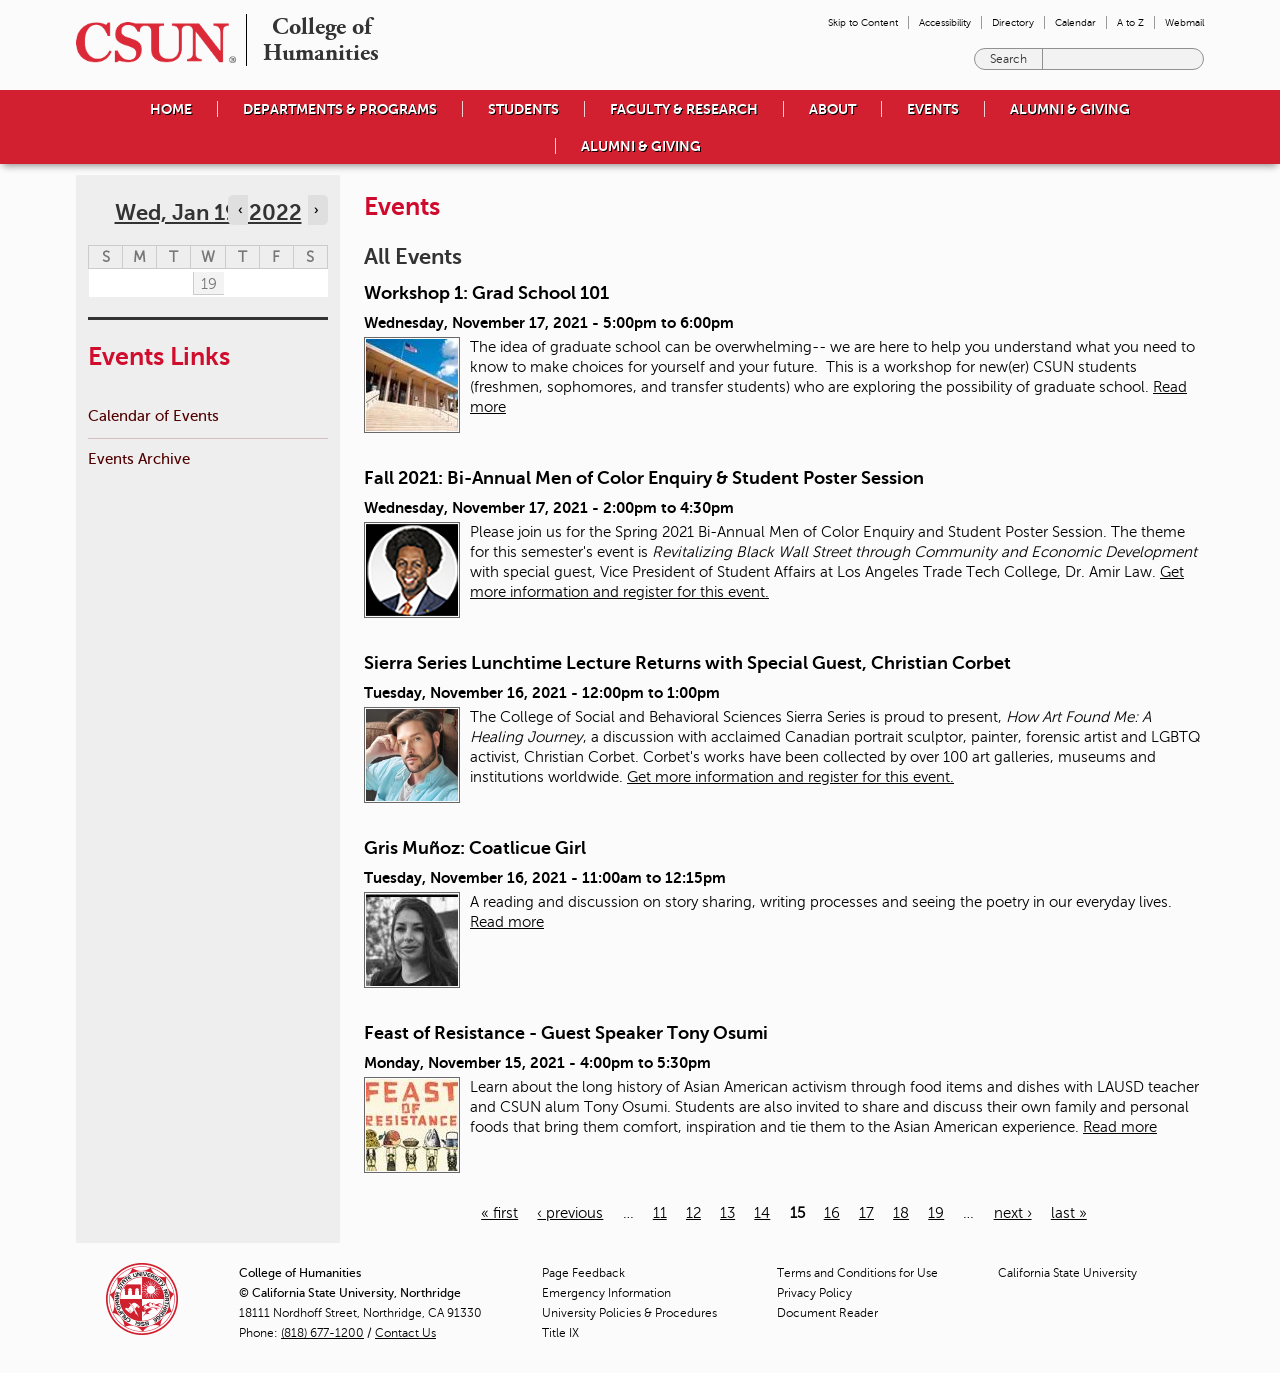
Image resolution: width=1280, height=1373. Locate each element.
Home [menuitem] (171, 109)
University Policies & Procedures (629, 1313)
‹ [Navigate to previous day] (240, 210)
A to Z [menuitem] (1130, 22)
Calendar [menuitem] (1075, 22)
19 (936, 1213)
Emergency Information (606, 1293)
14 (762, 1213)
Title (560, 1333)
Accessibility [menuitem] (945, 22)
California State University (1067, 1273)
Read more (507, 922)
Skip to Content (863, 22)
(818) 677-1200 (322, 1333)
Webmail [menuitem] (1184, 22)
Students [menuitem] (523, 109)
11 (660, 1213)
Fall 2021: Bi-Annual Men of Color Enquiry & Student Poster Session (644, 478)
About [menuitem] (832, 109)
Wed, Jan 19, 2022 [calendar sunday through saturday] (208, 212)
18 (901, 1213)
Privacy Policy (814, 1293)
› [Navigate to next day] (316, 210)
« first (499, 1213)
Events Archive (139, 458)
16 (832, 1213)
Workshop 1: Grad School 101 (486, 293)
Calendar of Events (153, 415)
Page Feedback (583, 1273)
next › (1013, 1213)
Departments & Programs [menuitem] (340, 109)
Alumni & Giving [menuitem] (1070, 109)
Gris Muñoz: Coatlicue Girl (475, 848)
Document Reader (827, 1313)
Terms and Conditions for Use (857, 1273)
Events (933, 109)
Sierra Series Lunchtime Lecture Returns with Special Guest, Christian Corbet (687, 663)
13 (727, 1213)
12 (693, 1213)
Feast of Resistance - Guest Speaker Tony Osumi (566, 1033)
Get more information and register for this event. (790, 777)
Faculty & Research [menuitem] (684, 109)
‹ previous (570, 1213)
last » (1069, 1213)
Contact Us (405, 1333)
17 (866, 1213)
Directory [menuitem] (1013, 22)
